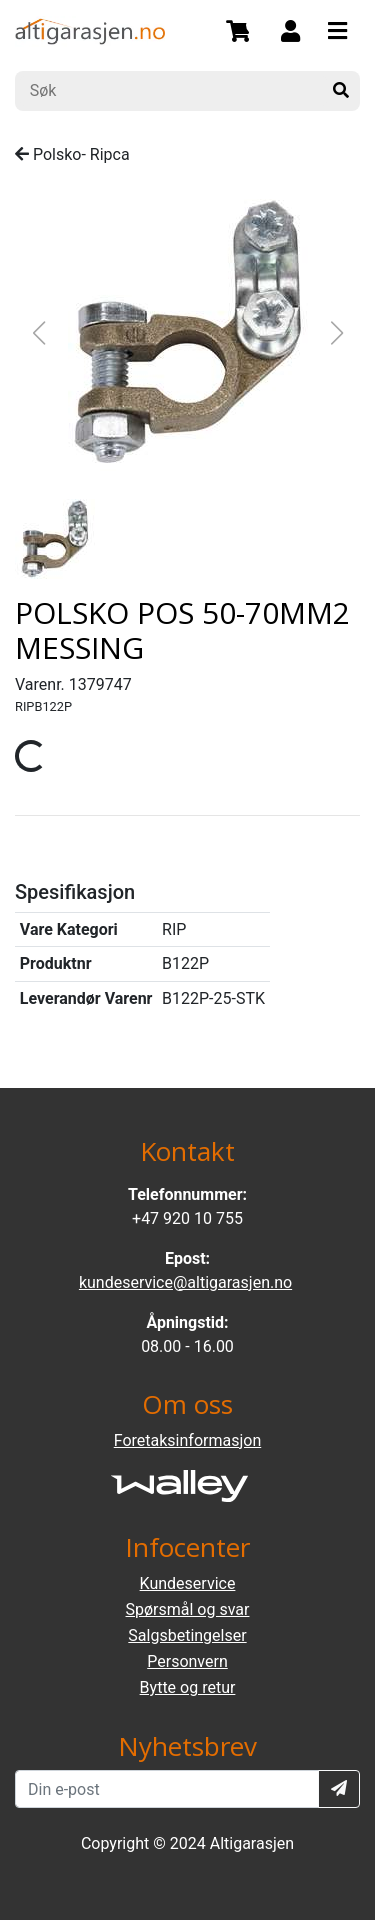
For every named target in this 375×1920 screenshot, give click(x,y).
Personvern (187, 1661)
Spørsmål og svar (188, 1609)
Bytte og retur (188, 1687)
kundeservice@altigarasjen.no (185, 1282)
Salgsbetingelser (187, 1635)
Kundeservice (188, 1583)
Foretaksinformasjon (187, 1440)
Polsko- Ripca (72, 154)
